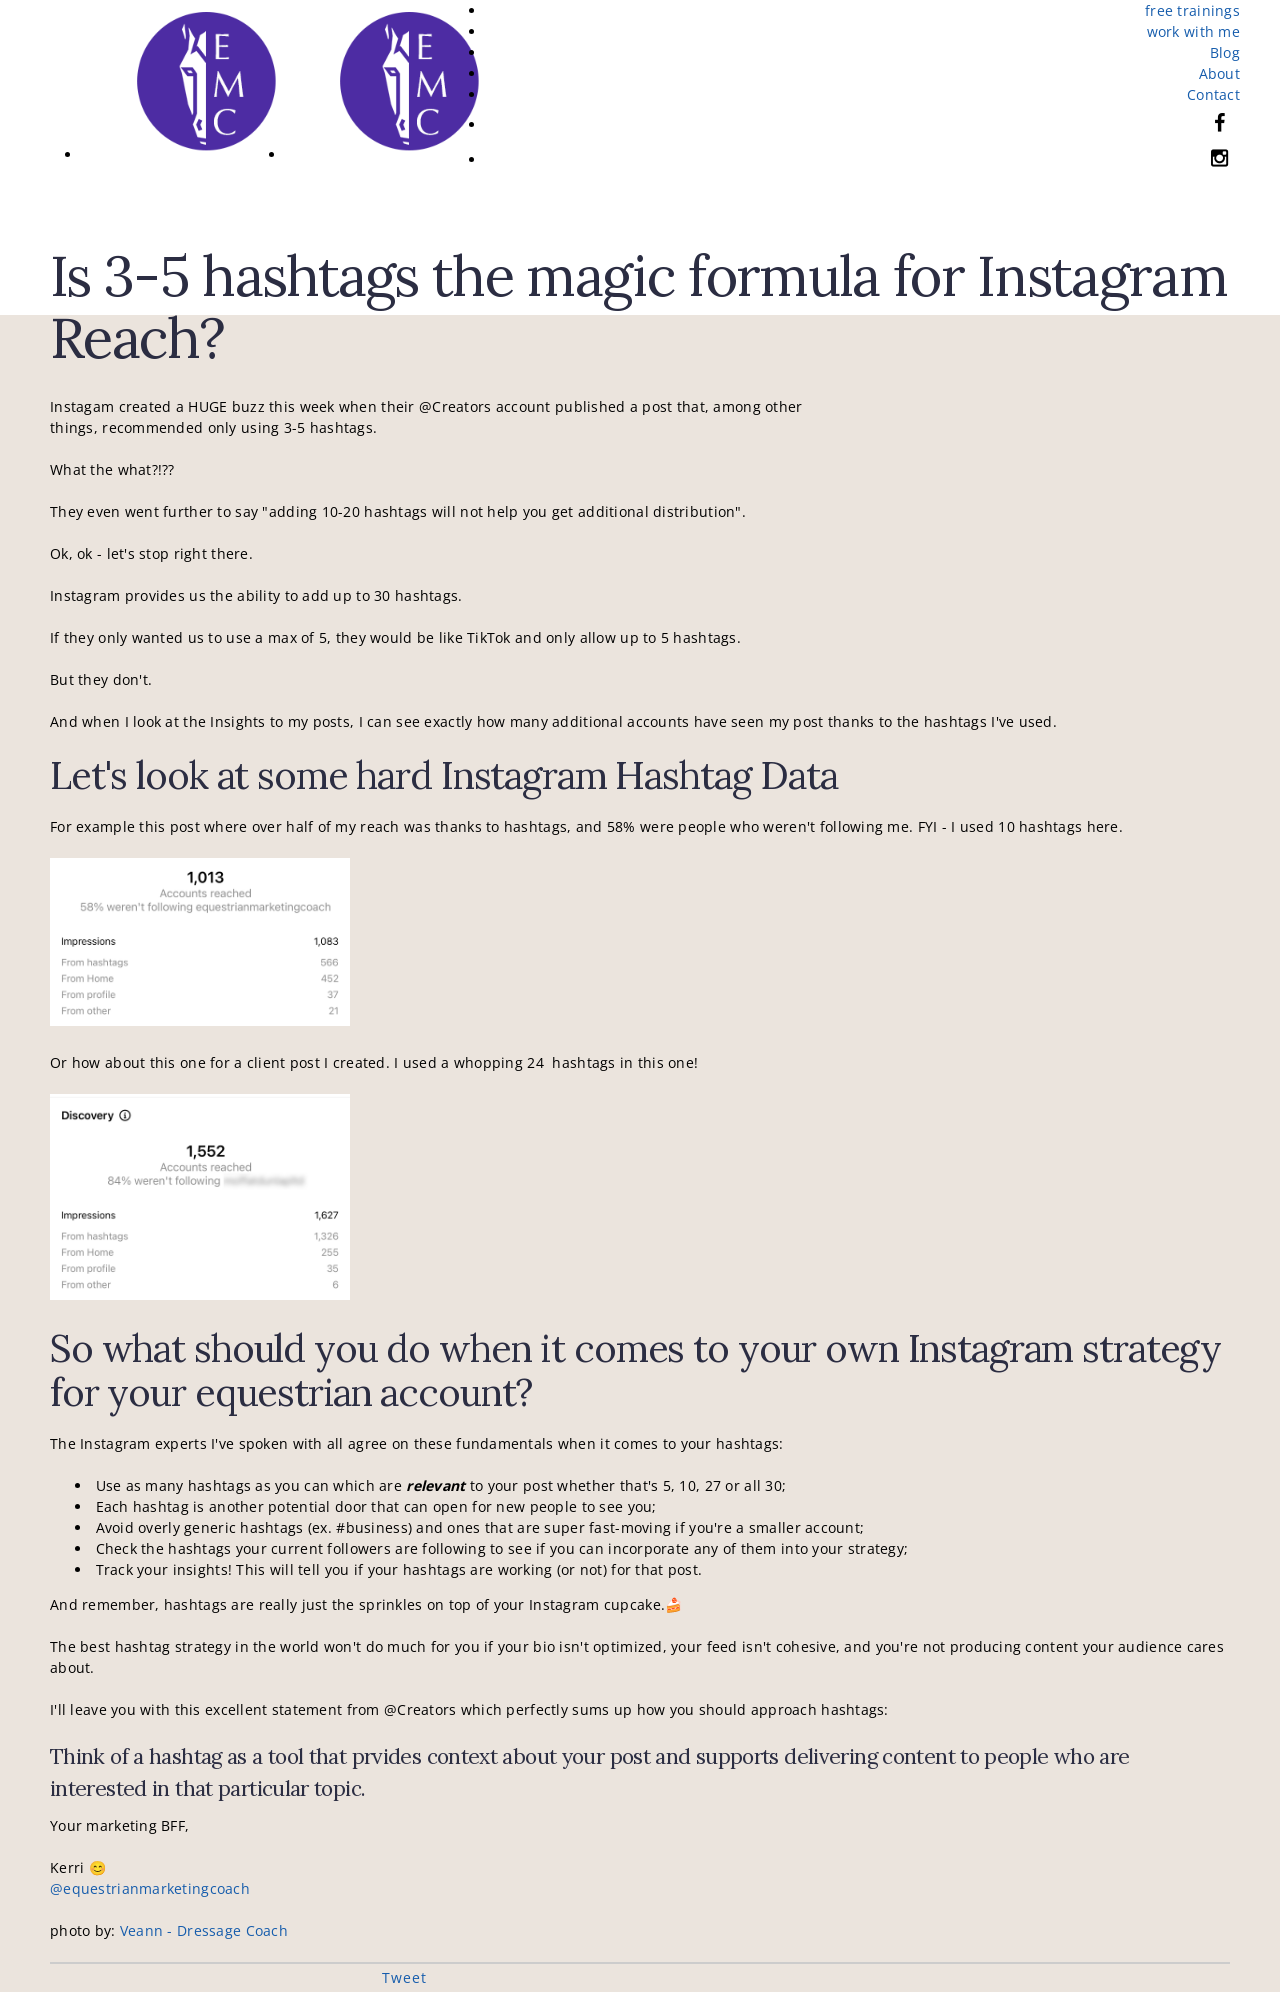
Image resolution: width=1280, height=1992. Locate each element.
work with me (1193, 31)
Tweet (404, 1977)
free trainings (1192, 10)
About (1219, 73)
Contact (1213, 94)
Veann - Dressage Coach (204, 1930)
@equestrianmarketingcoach (150, 1888)
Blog (1225, 52)
